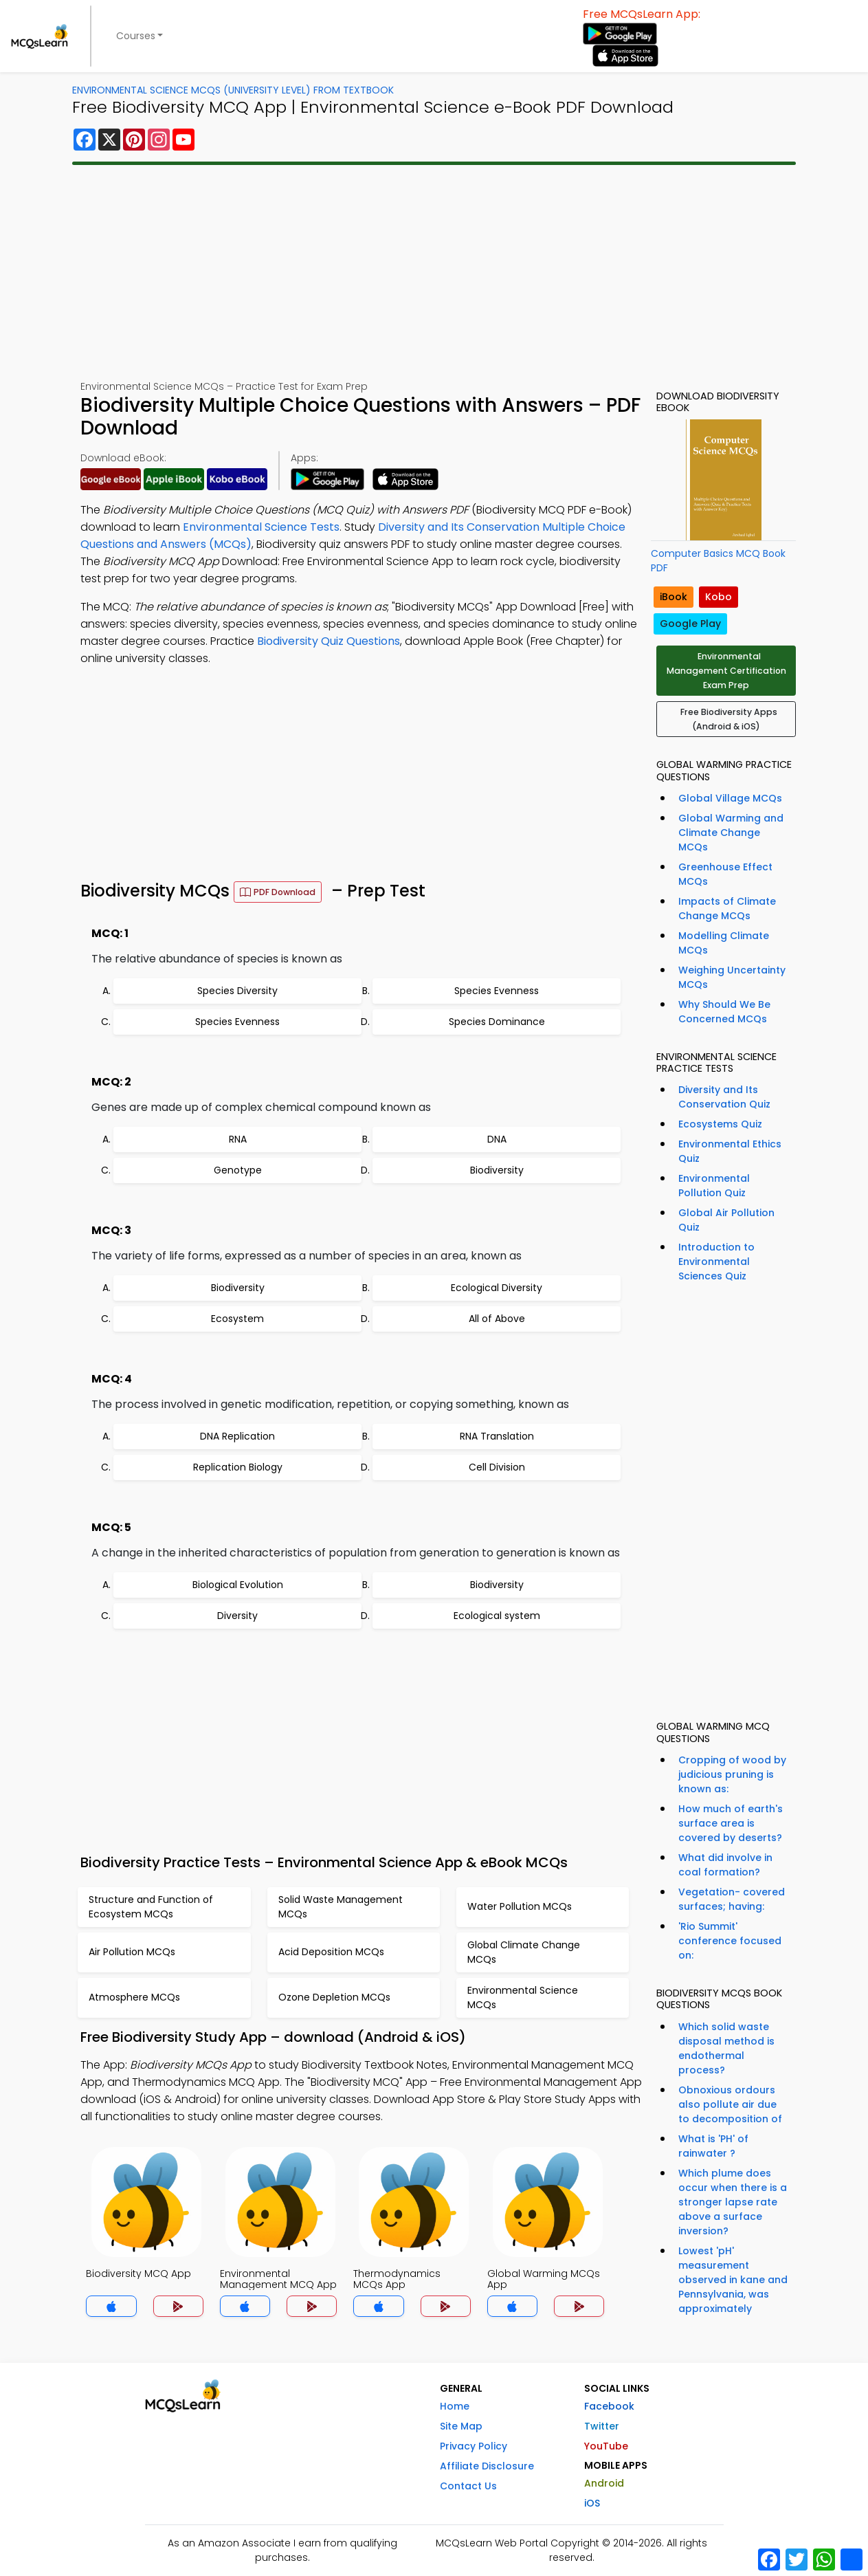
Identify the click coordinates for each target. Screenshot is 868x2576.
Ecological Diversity (496, 1288)
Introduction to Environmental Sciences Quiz (716, 1261)
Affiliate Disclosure (487, 2466)
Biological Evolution (237, 1585)
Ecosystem (237, 1318)
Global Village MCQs (730, 798)
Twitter (601, 2426)
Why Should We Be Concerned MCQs (724, 1012)
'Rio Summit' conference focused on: (729, 1940)
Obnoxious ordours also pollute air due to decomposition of (730, 2104)
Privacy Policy (473, 2446)
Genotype (238, 1170)
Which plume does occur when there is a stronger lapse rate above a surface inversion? (732, 2202)
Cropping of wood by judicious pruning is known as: (732, 1774)
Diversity (237, 1615)
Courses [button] (135, 36)
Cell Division (497, 1467)
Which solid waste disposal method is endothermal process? (726, 2048)
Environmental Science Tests (261, 527)
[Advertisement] (434, 272)
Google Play (690, 623)
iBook (673, 597)
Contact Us (468, 2486)
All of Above (497, 1318)
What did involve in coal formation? (725, 1865)
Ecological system (497, 1615)
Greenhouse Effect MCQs (725, 874)
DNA (497, 1139)
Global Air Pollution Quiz (726, 1220)
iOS (592, 2503)
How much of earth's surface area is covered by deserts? (730, 1823)
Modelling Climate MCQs (723, 943)
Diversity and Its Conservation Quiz (724, 1097)
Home (454, 2406)
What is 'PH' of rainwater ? (713, 2146)
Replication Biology (237, 1467)
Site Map (461, 2426)
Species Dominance (497, 1021)
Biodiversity (497, 1170)
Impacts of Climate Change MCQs (727, 908)
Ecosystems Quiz (720, 1124)
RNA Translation (497, 1436)
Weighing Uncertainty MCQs (732, 977)
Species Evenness (496, 991)
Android (604, 2483)
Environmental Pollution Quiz (714, 1185)
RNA (238, 1139)
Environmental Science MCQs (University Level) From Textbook (233, 90)
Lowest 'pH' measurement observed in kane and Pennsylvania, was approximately (733, 2279)
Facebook (609, 2406)
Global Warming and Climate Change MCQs (730, 832)
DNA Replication (237, 1436)
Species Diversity (237, 991)
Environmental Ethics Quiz (729, 1151)
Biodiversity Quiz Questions (328, 641)
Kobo (718, 597)
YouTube (606, 2446)
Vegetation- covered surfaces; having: (731, 1899)
